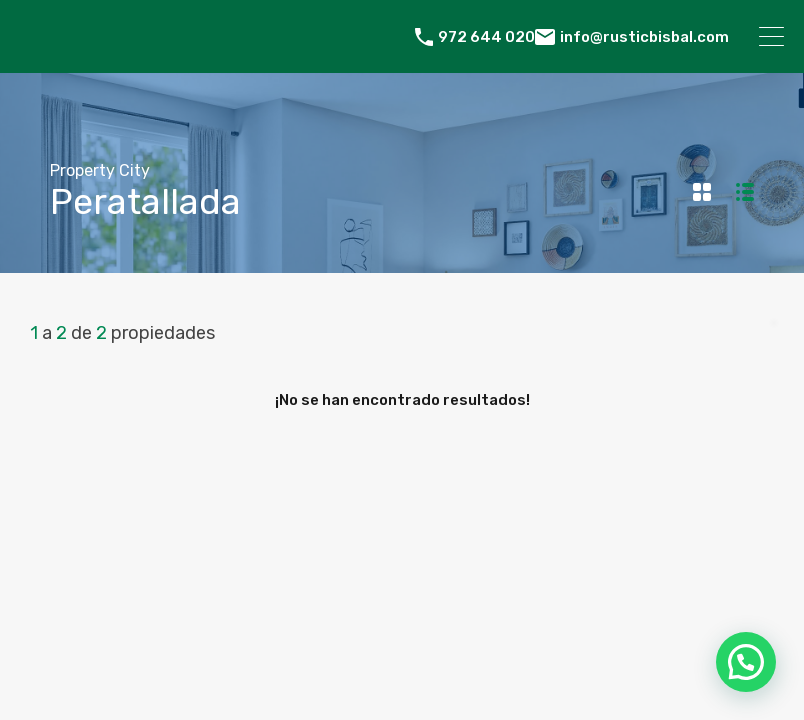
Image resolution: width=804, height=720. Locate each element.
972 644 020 (486, 37)
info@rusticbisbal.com (644, 37)
